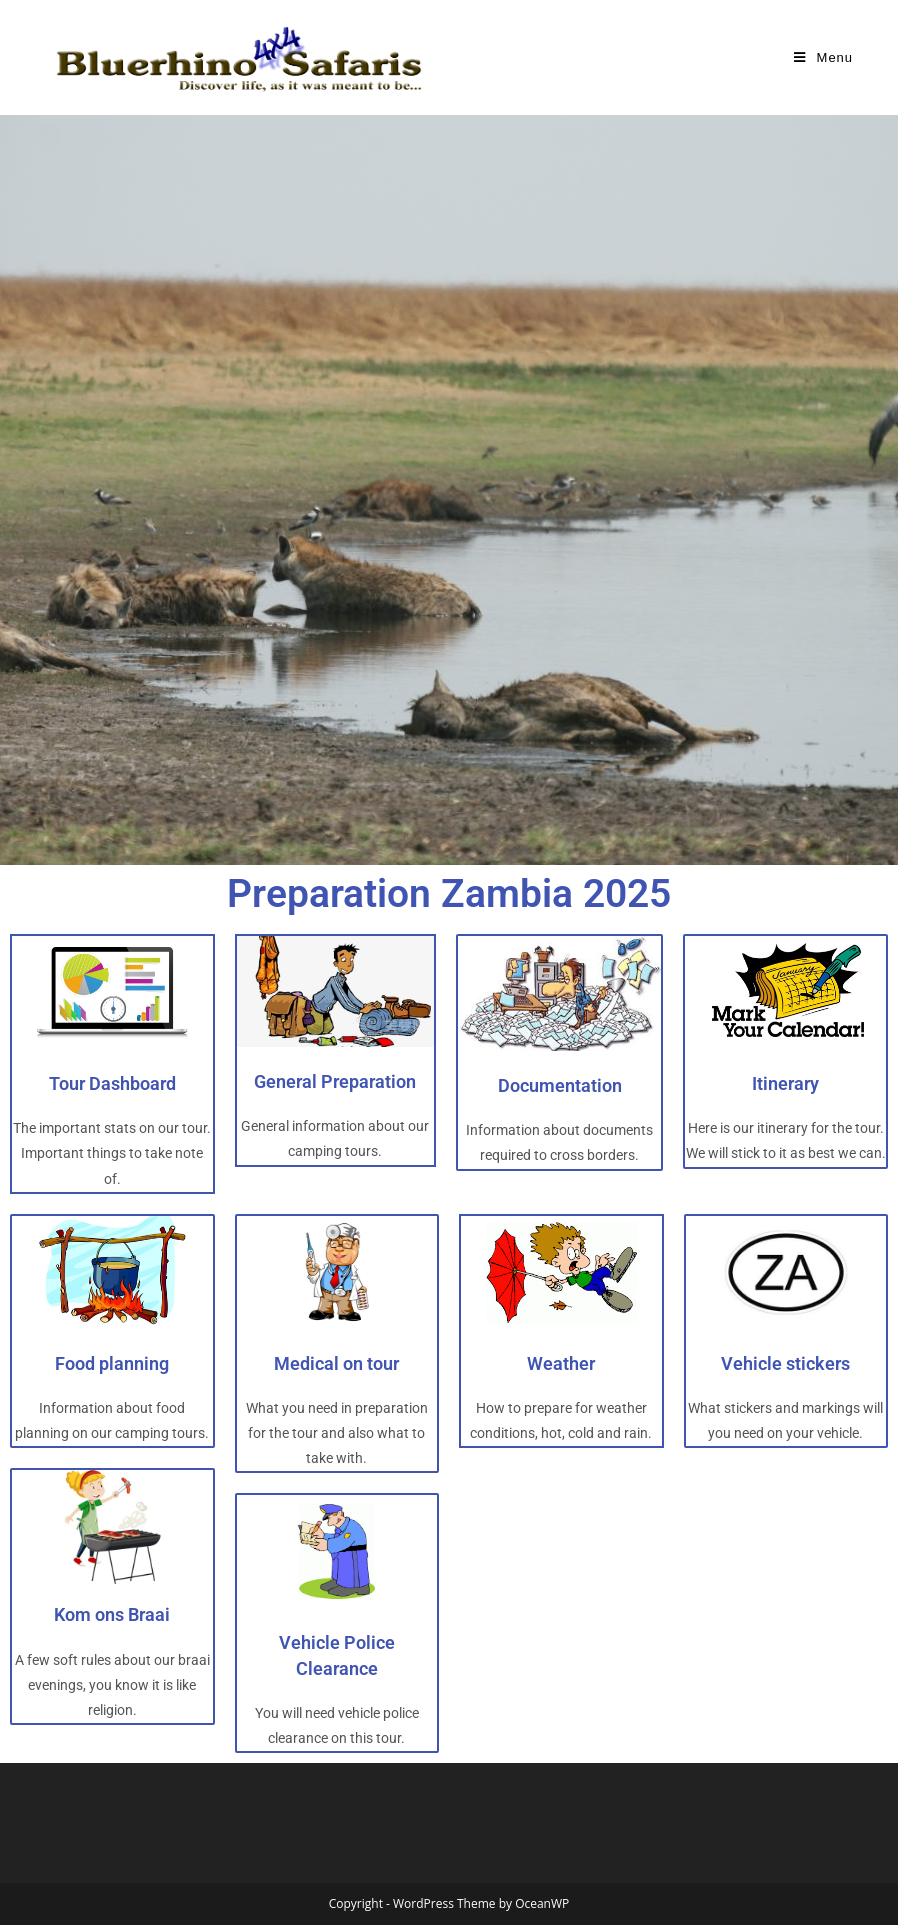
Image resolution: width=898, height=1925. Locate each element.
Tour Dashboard (112, 1083)
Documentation (560, 1085)
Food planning (112, 1363)
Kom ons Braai (112, 1614)
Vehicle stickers (785, 1363)
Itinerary (785, 1083)
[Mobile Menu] (823, 57)
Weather (561, 1363)
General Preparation (335, 1081)
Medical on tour (336, 1363)
